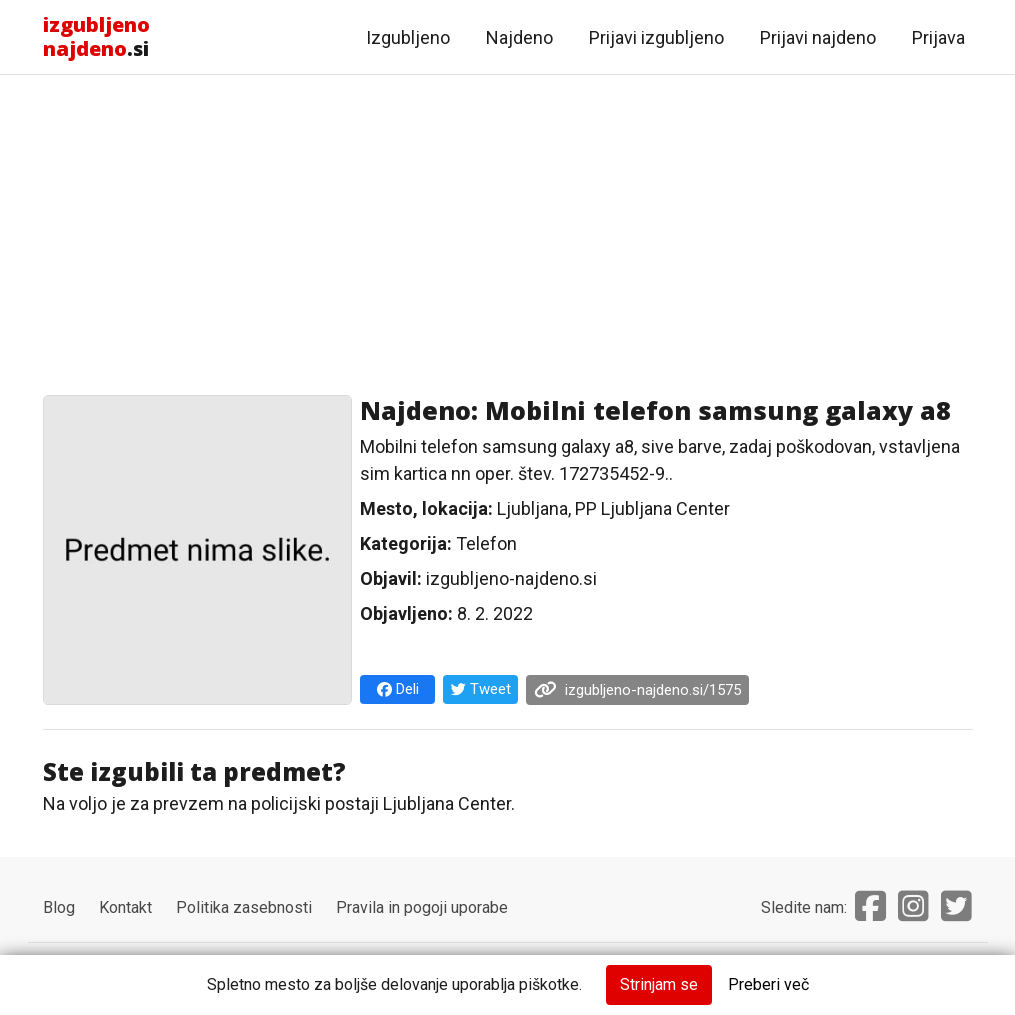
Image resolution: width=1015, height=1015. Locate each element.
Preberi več (768, 984)
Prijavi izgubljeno (656, 37)
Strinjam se (659, 984)
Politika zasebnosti (244, 907)
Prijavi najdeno (818, 37)
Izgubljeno (408, 37)
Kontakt (125, 907)
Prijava (938, 37)
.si (96, 36)
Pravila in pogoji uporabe (422, 907)
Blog (59, 907)
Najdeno (519, 37)
